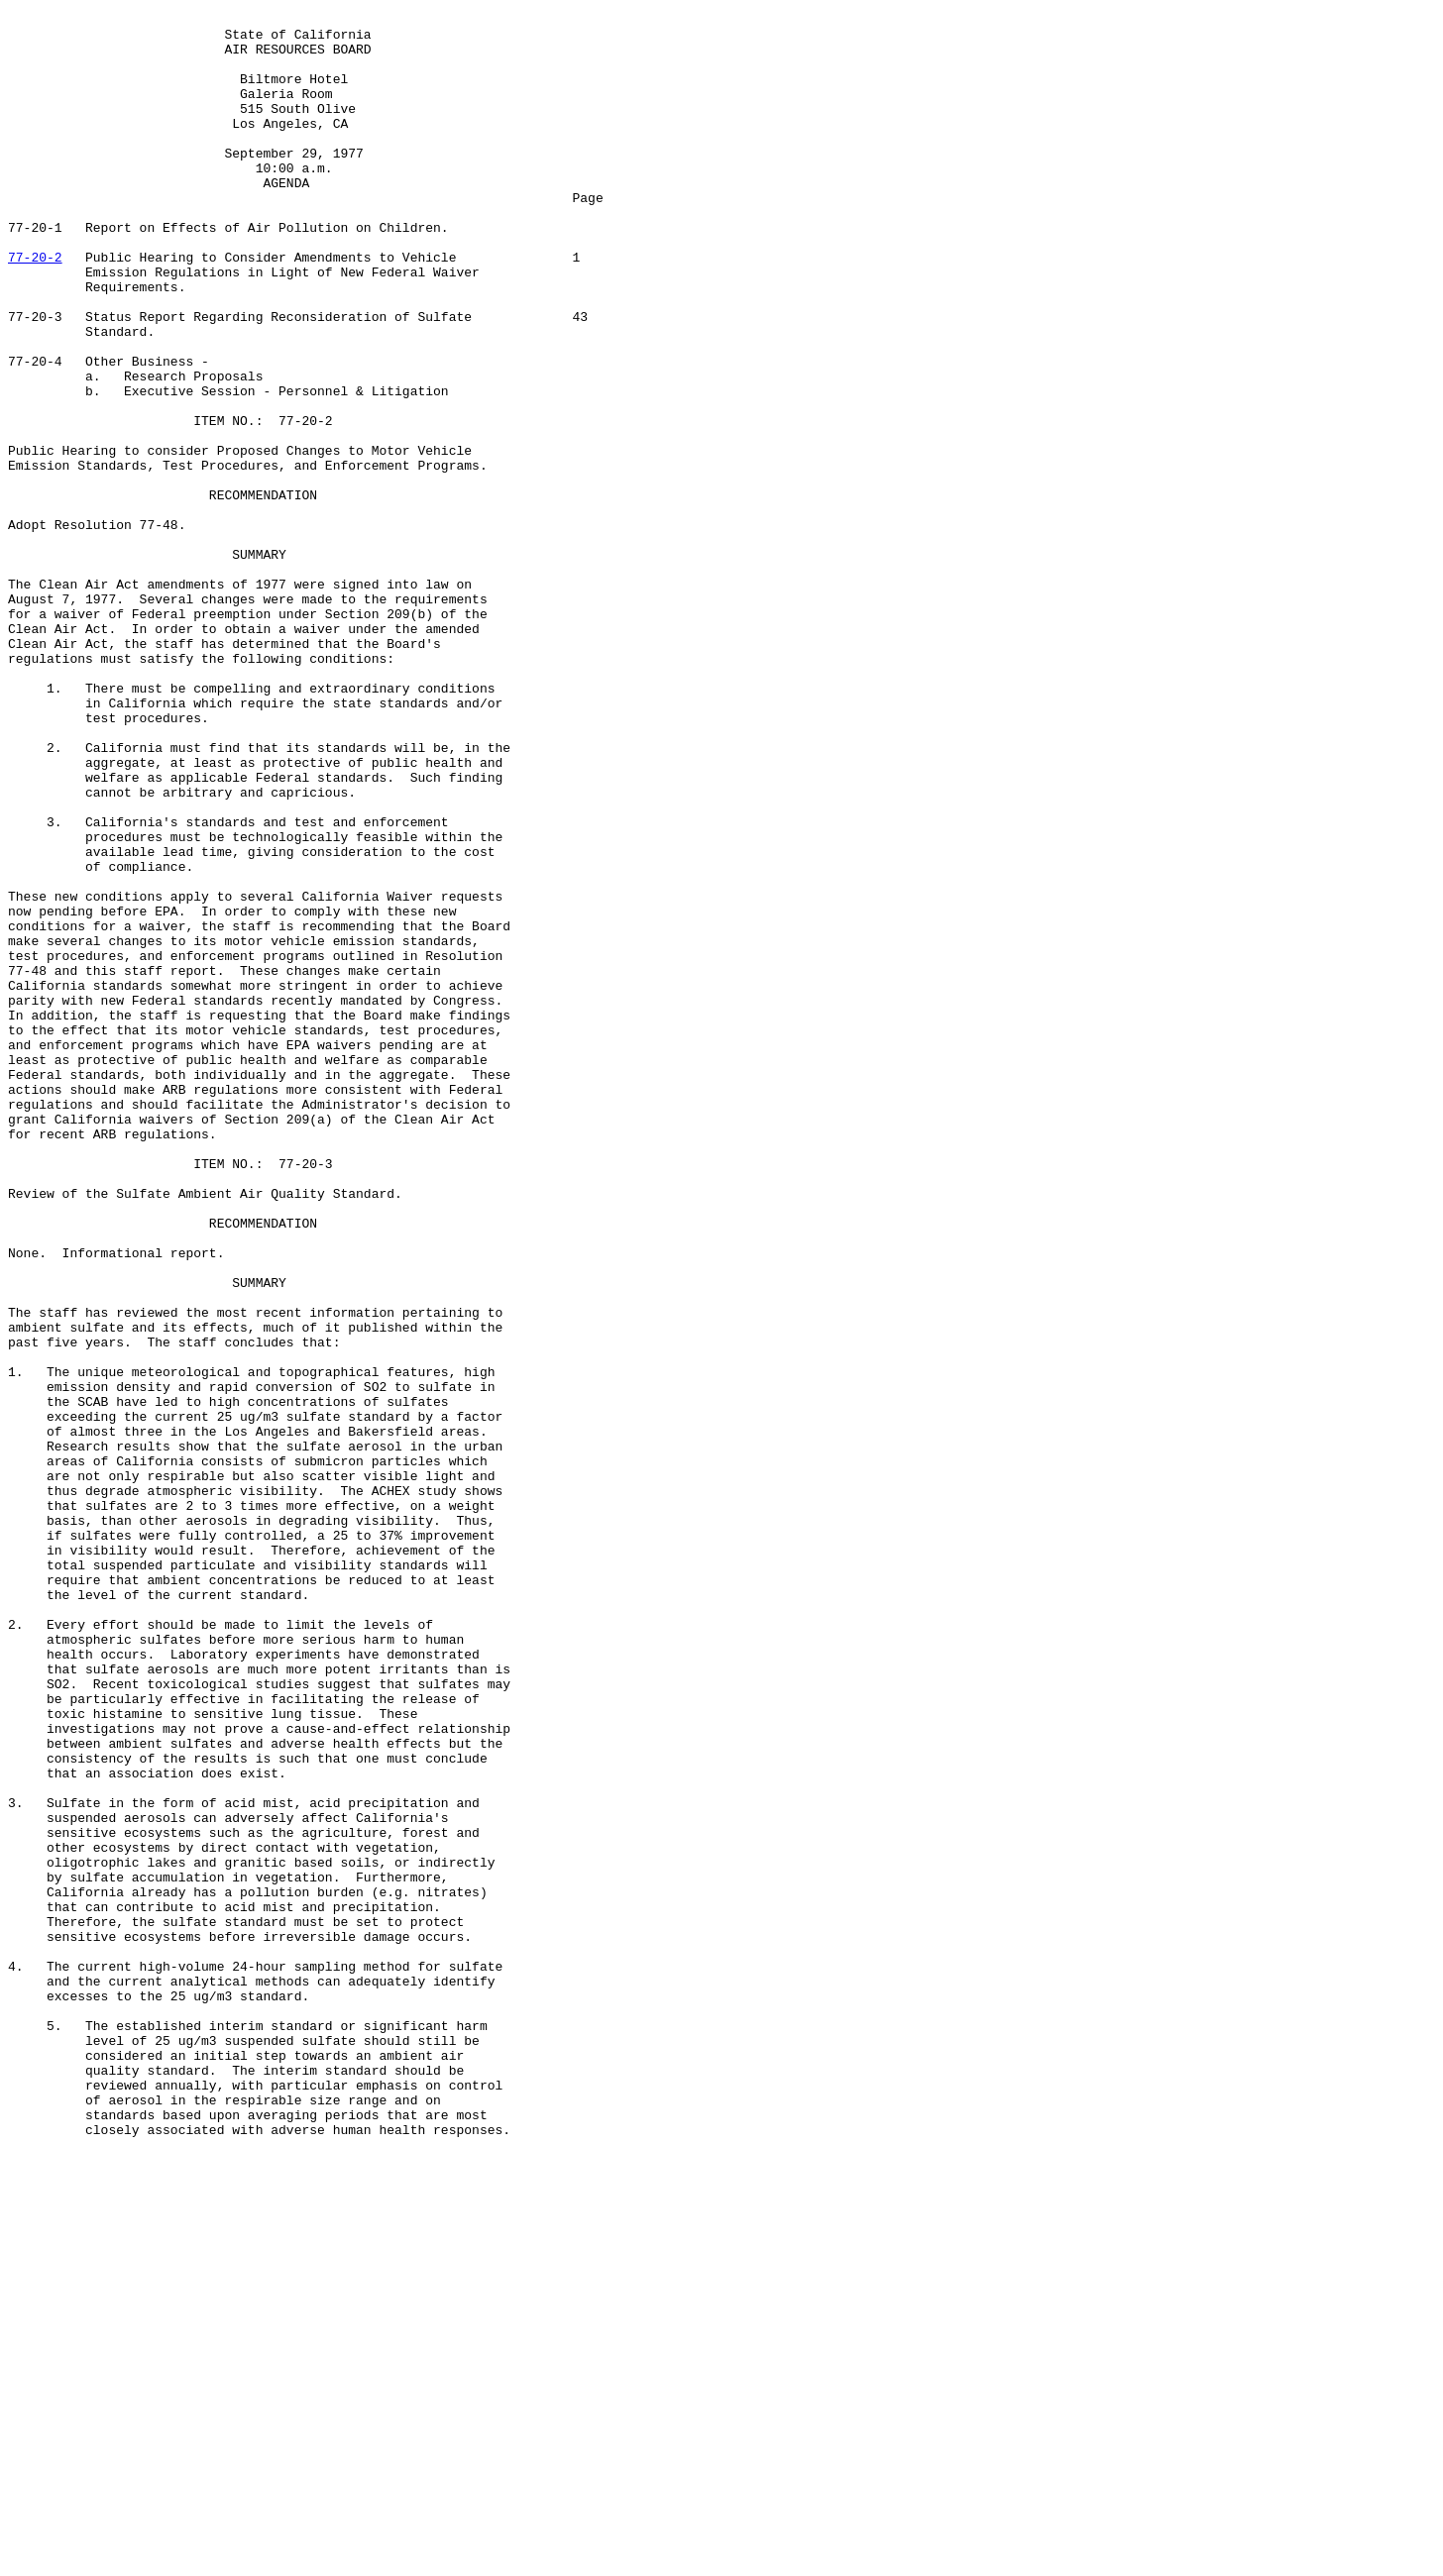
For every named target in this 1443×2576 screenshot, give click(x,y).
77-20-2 (35, 307)
